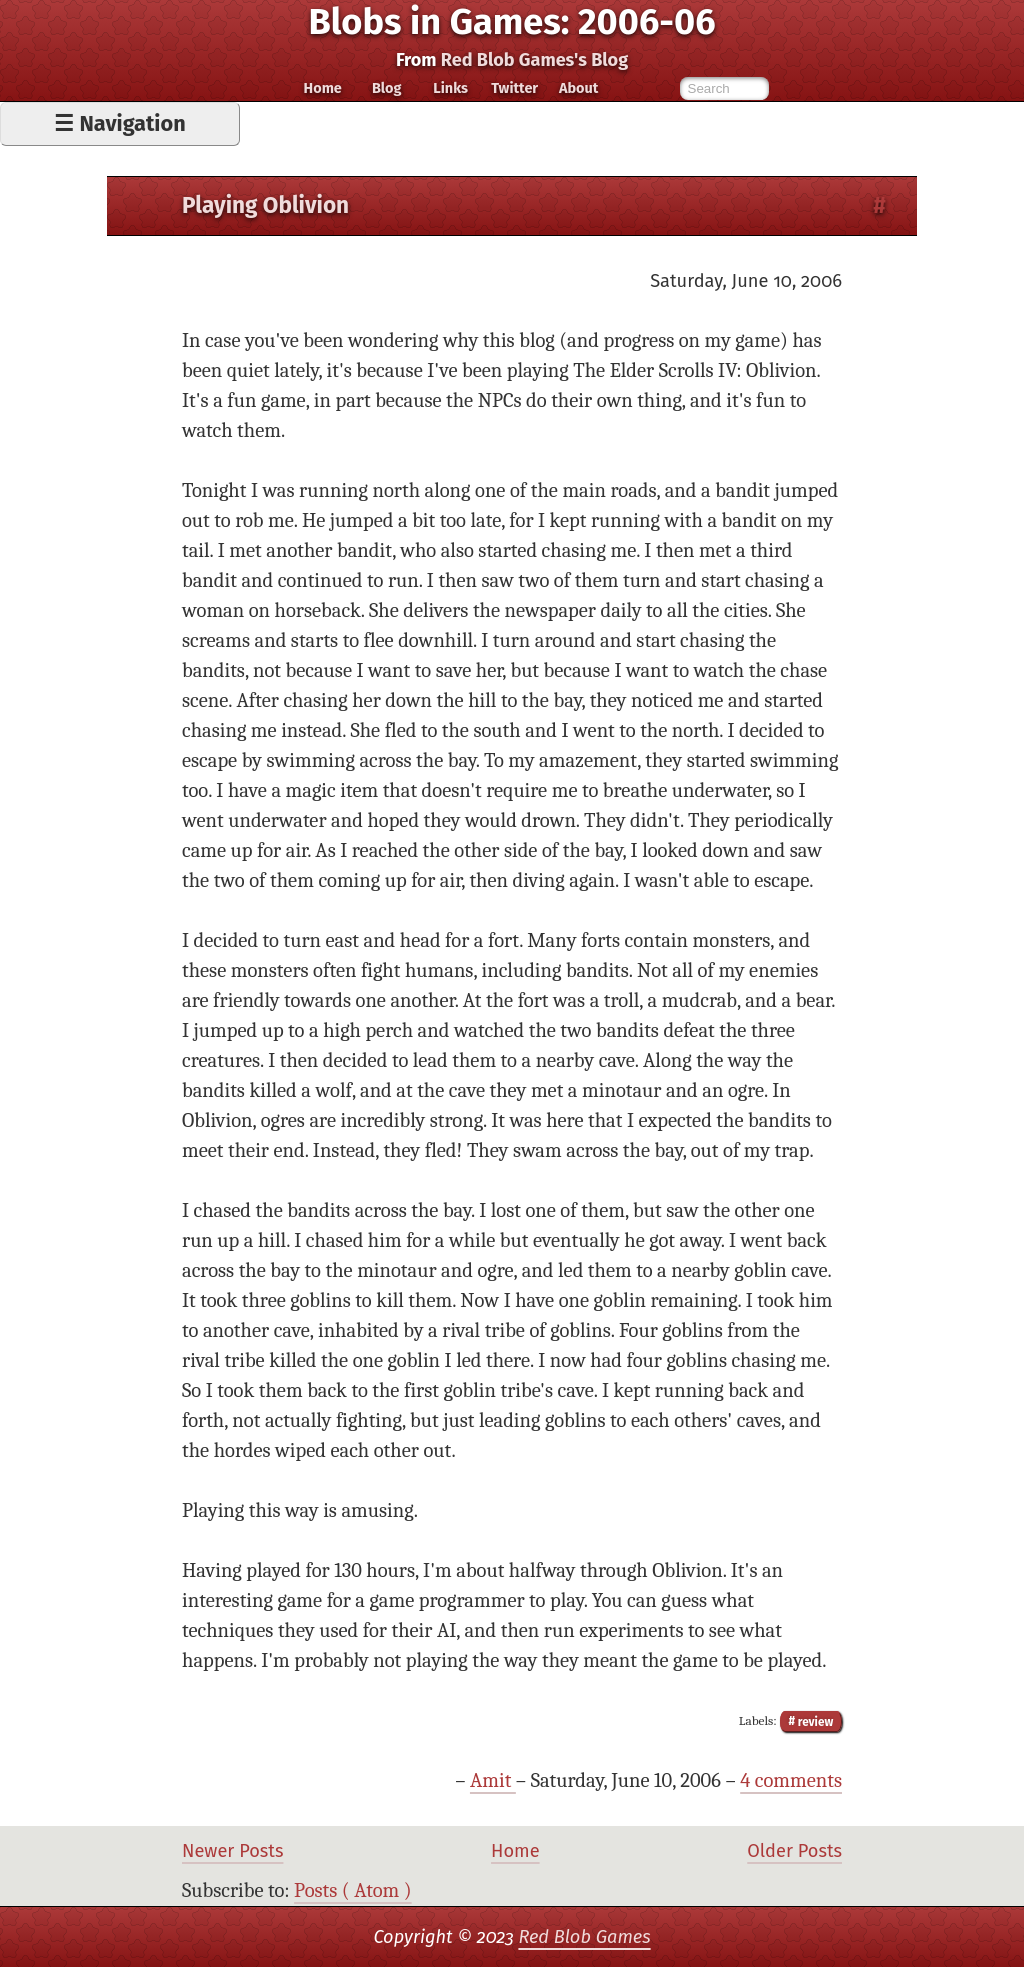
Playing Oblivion (265, 205)
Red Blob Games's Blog (534, 60)
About (578, 88)
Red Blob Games (584, 1937)
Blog (387, 88)
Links (450, 88)
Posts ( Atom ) (353, 1890)
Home (323, 88)
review (814, 1721)
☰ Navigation (119, 124)
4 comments (791, 1780)
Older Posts (794, 1851)
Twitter (514, 88)
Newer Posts (232, 1851)
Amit (493, 1780)
